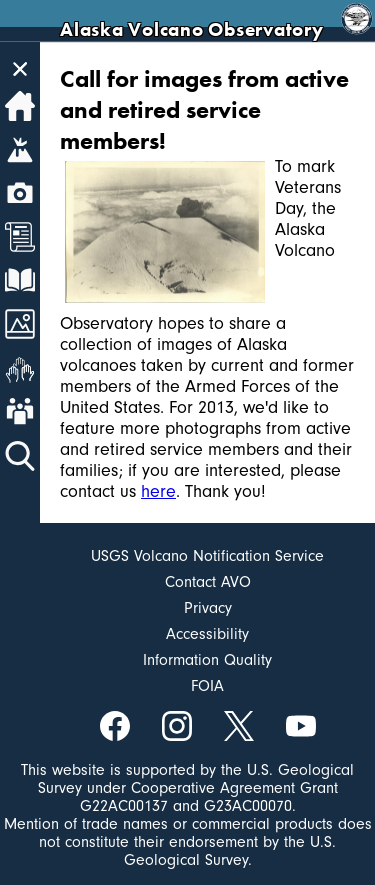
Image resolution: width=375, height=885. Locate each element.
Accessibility (207, 634)
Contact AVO (208, 582)
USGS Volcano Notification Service (207, 556)
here (158, 491)
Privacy (208, 608)
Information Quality (207, 660)
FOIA (207, 686)
